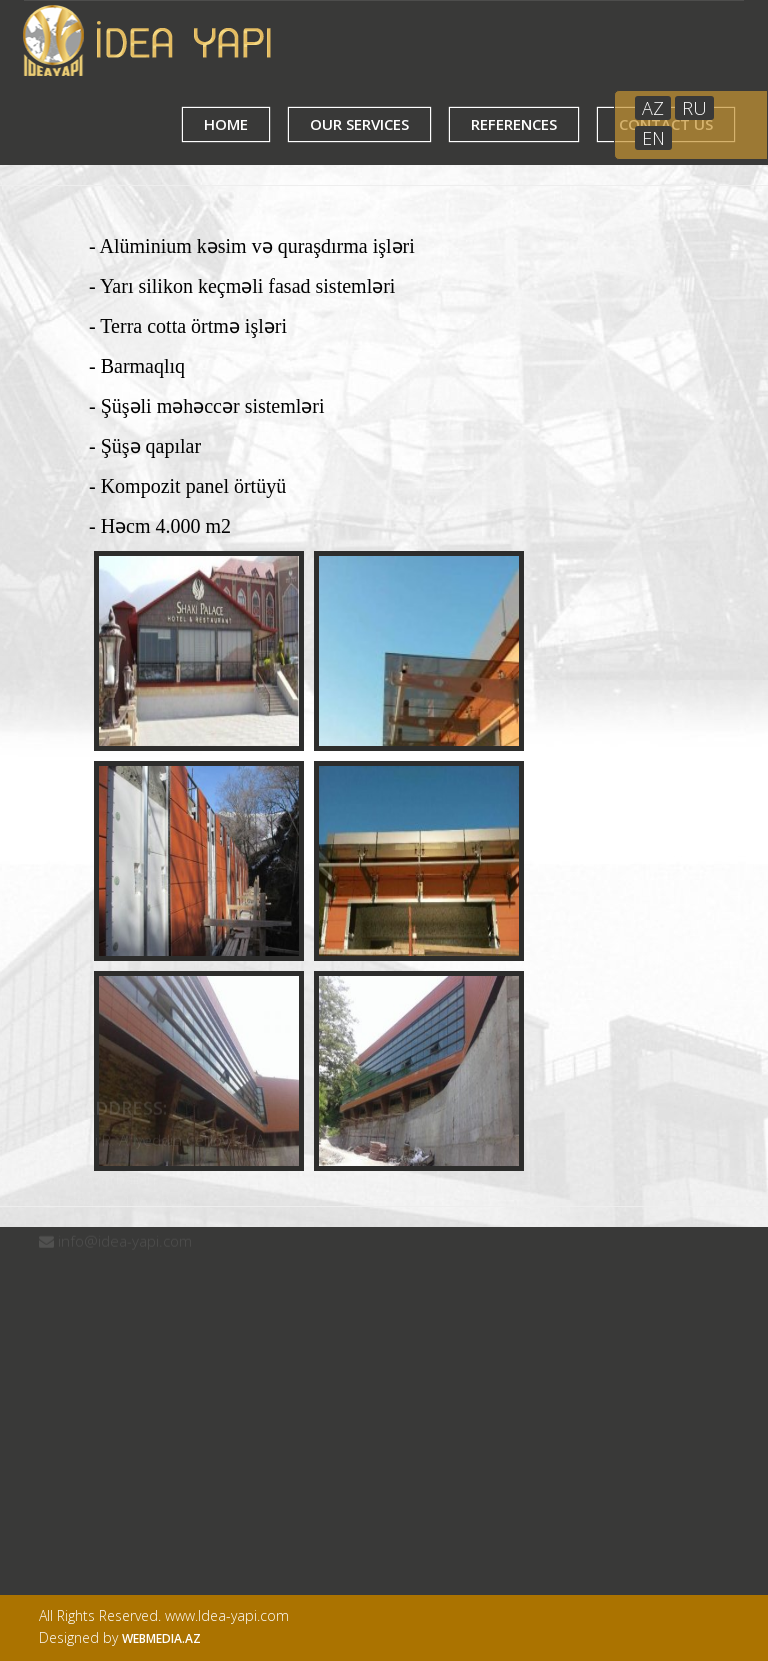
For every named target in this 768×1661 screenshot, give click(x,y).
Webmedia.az (161, 1638)
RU (694, 108)
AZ (653, 108)
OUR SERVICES (359, 124)
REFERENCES (514, 124)
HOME (226, 124)
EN (653, 138)
